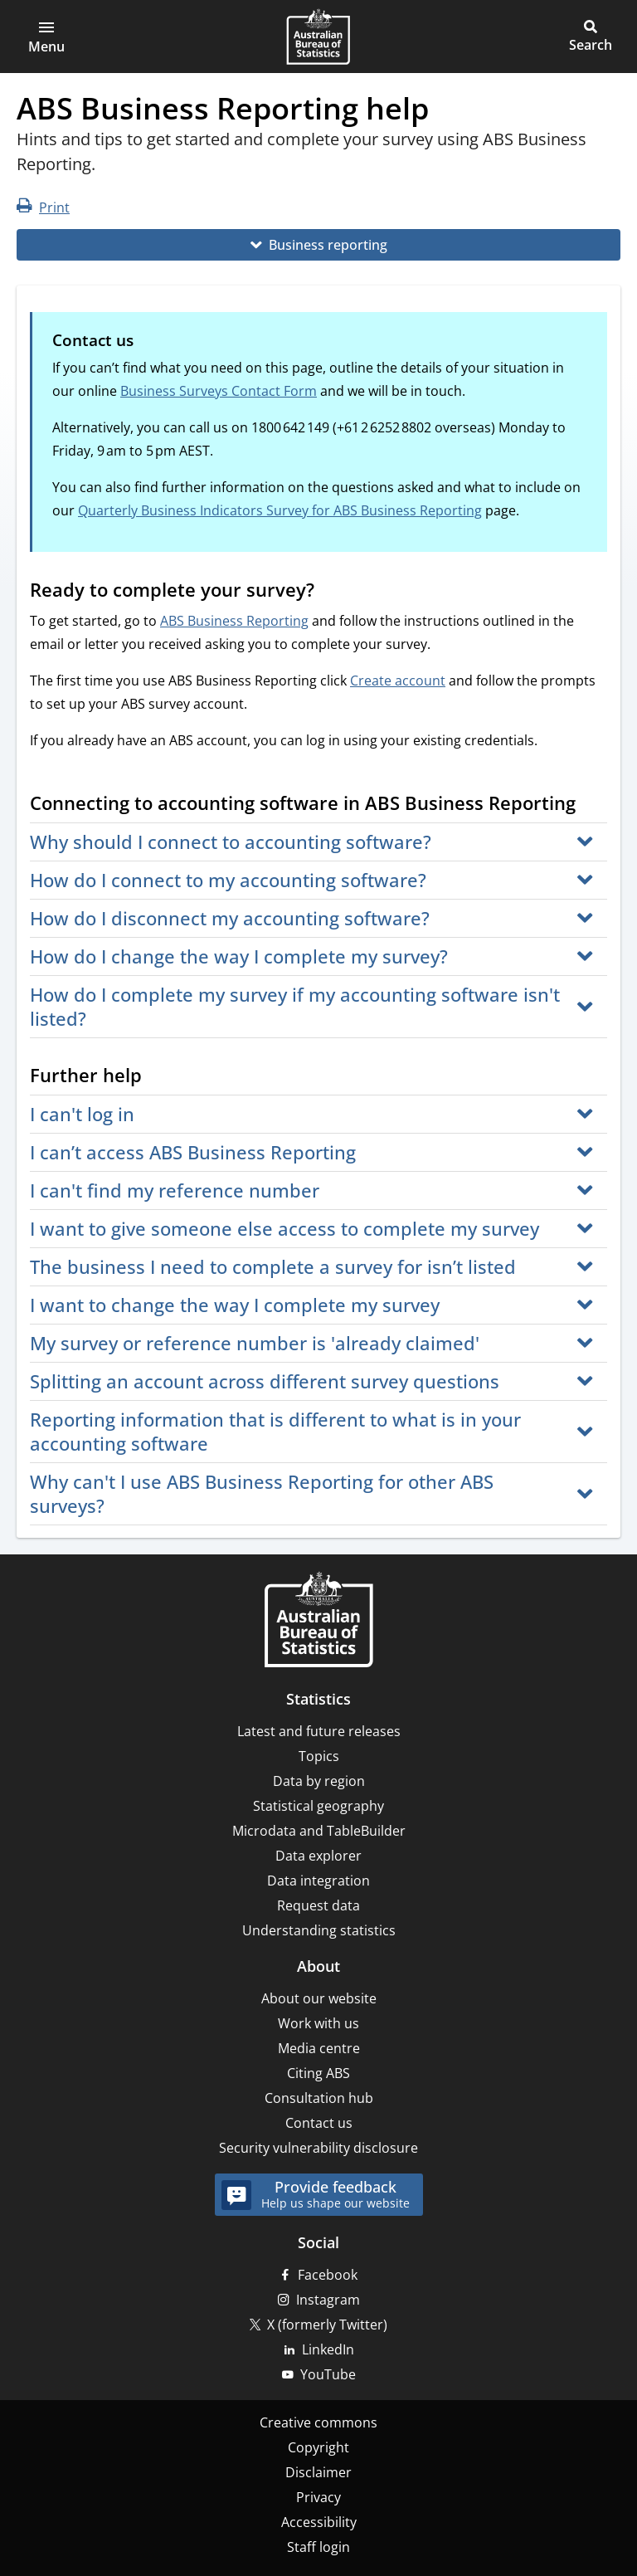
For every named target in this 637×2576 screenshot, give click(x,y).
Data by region (319, 1781)
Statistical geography (318, 1806)
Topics (319, 1756)
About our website (319, 1998)
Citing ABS (318, 2073)
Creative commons (318, 2422)
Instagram (328, 2300)
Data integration (318, 1880)
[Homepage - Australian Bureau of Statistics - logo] (318, 36)
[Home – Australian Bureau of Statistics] (318, 1621)
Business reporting (328, 245)
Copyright (318, 2447)
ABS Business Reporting (234, 621)
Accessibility (319, 2522)
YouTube (328, 2374)
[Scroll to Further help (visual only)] (157, 1077)
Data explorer (318, 1856)
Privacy (318, 2497)
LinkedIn (328, 2349)
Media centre (319, 2048)
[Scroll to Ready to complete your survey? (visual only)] (330, 592)
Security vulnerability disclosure (318, 2148)
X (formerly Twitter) (327, 2324)
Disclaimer (318, 2472)
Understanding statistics (319, 1930)
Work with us (318, 2023)
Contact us (319, 2123)
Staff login (318, 2547)
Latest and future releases (319, 1731)
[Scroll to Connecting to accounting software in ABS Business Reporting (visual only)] (591, 805)
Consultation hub (319, 2098)
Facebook (327, 2275)
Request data (318, 1905)
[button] (46, 36)
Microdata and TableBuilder (319, 1831)
